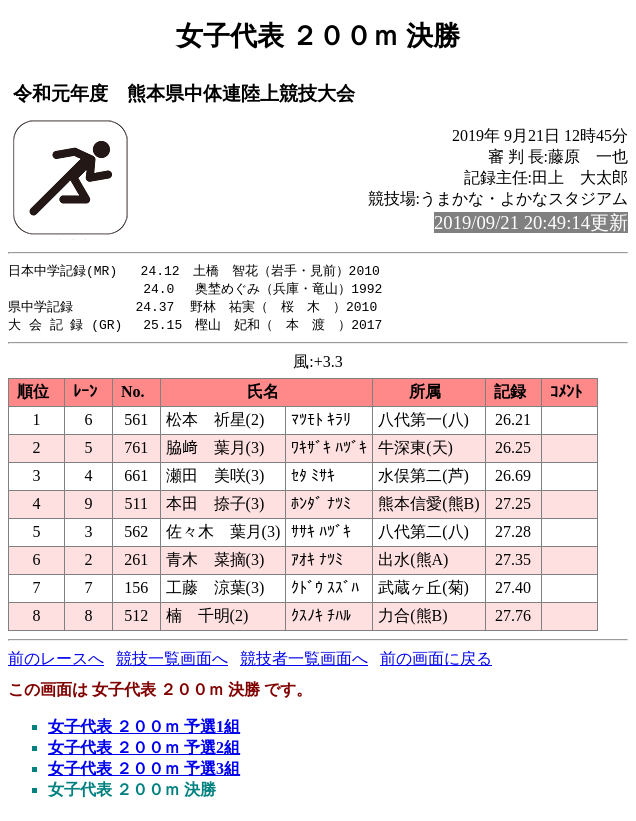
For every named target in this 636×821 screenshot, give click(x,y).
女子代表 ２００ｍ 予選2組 (144, 751)
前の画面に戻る (436, 662)
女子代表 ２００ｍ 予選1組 (144, 730)
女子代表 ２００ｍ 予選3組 (144, 772)
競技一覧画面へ (172, 662)
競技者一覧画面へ (304, 662)
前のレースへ (56, 662)
